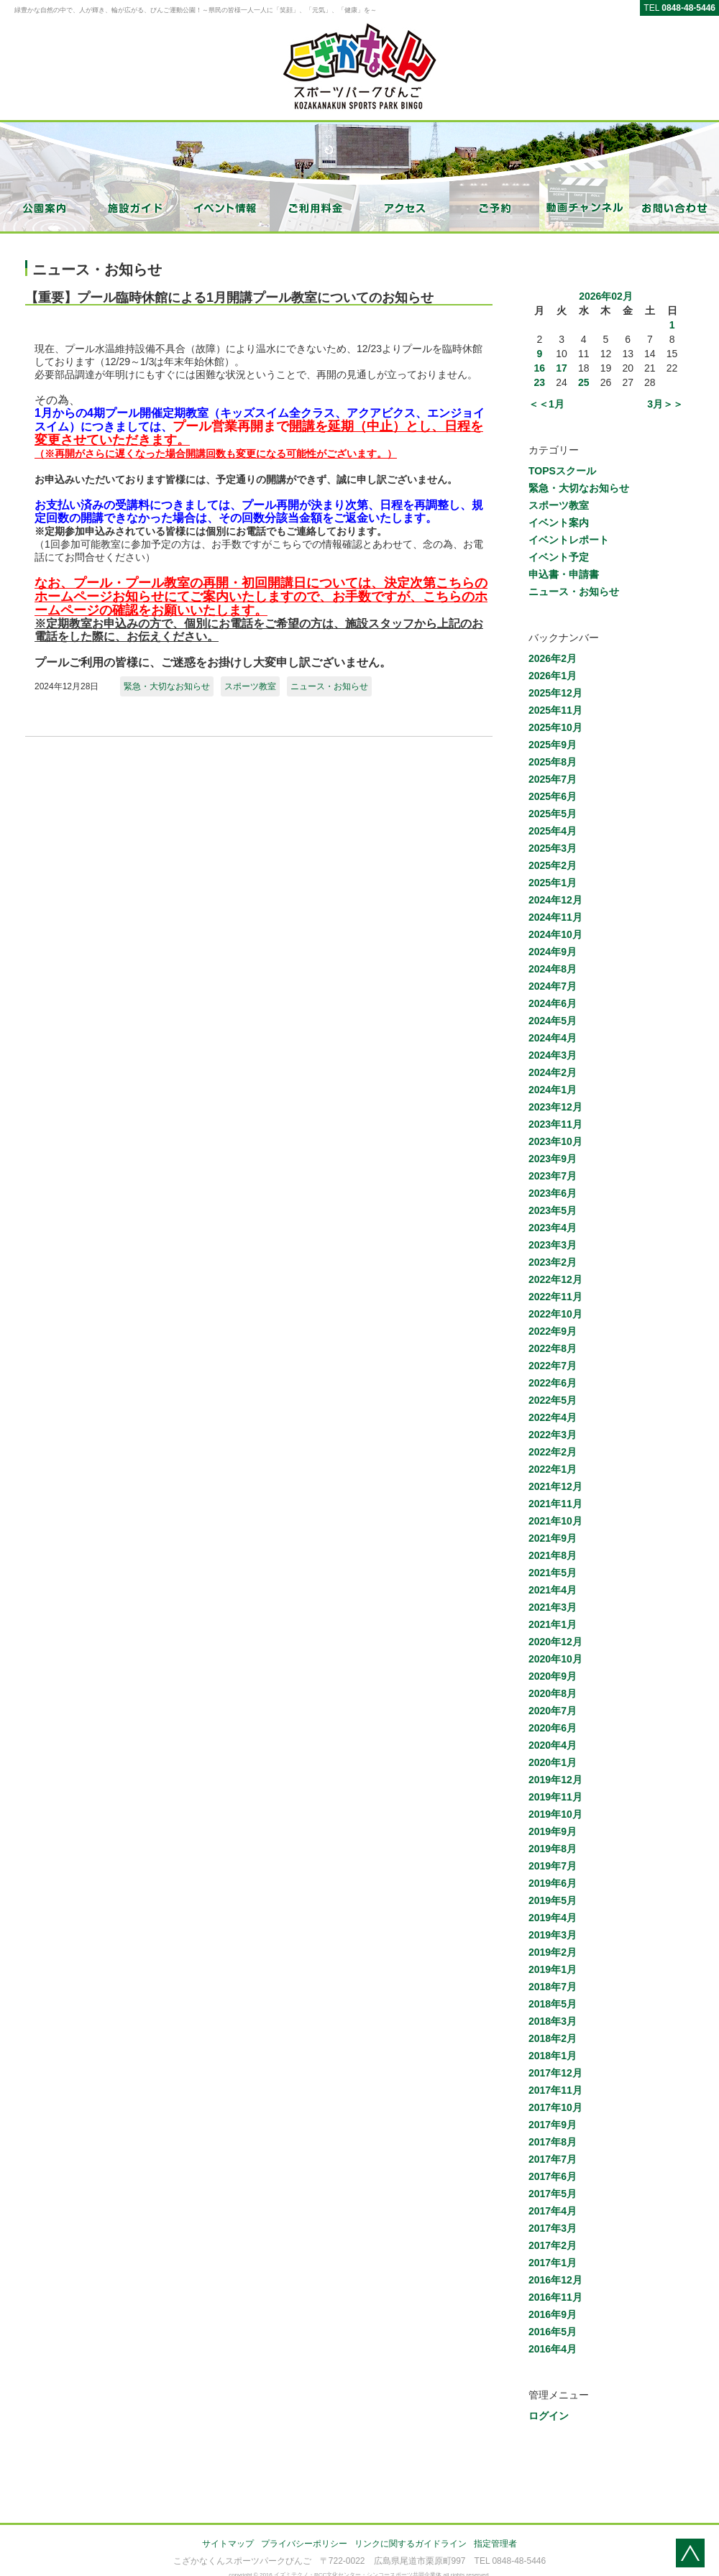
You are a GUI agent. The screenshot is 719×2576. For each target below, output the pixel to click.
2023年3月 (552, 1245)
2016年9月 (552, 2314)
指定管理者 (495, 2544)
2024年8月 (552, 969)
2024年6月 (552, 1003)
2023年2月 (552, 1262)
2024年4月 (552, 1038)
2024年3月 (552, 1055)
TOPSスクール (562, 471)
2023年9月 (552, 1158)
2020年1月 (552, 1762)
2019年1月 (552, 1969)
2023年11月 (555, 1124)
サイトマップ (228, 2544)
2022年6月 (552, 1383)
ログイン (548, 2415)
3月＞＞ (665, 404)
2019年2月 (552, 1952)
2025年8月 (552, 762)
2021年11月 (555, 1503)
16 (540, 368)
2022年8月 (552, 1348)
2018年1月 (552, 2055)
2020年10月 (555, 1659)
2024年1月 (552, 1089)
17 (561, 368)
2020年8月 (552, 1693)
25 (584, 382)
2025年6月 (552, 796)
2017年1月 (552, 2262)
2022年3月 (552, 1434)
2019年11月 (555, 1797)
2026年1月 (552, 675)
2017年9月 (552, 2124)
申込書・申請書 (563, 574)
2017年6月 (552, 2176)
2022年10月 (555, 1314)
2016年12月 (555, 2280)
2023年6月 (552, 1193)
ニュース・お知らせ (329, 686)
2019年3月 (552, 1935)
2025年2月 (552, 865)
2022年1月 (552, 1469)
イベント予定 (558, 557)
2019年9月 (552, 1831)
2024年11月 (555, 917)
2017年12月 (555, 2073)
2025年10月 (555, 727)
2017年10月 (555, 2107)
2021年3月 (552, 1607)
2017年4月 (552, 2211)
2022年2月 (552, 1452)
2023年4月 (552, 1227)
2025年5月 (552, 813)
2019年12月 (555, 1779)
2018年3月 (552, 2021)
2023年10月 (555, 1141)
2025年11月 (555, 710)
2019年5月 (552, 1900)
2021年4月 (552, 1590)
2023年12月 (555, 1107)
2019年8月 (552, 1848)
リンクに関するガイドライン (410, 2544)
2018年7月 (552, 1986)
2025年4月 (552, 831)
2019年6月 (552, 1883)
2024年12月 (555, 900)
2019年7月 (552, 1866)
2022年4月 (552, 1417)
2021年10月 (555, 1521)
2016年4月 (552, 2349)
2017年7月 (552, 2159)
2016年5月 (552, 2331)
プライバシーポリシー (304, 2544)
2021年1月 (552, 1624)
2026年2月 (552, 658)
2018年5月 (552, 2004)
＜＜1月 (546, 404)
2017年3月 (552, 2228)
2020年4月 (552, 1745)
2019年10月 (555, 1814)
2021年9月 (552, 1538)
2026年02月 (606, 296)
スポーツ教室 (250, 686)
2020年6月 (552, 1728)
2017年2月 (552, 2245)
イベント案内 (558, 522)
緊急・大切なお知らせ (167, 686)
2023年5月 (552, 1210)
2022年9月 (552, 1331)
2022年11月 (555, 1296)
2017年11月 (555, 2090)
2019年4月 (552, 1917)
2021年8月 (552, 1555)
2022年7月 (552, 1365)
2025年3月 (552, 848)
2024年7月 (552, 986)
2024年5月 (552, 1020)
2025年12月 (555, 693)
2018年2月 (552, 2038)
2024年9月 (552, 951)
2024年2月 (552, 1072)
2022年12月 (555, 1279)
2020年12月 (555, 1641)
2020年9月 (552, 1676)
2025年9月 (552, 744)
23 (540, 382)
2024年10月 (555, 934)
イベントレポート (568, 540)
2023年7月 (552, 1176)
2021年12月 (555, 1486)
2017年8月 (552, 2142)
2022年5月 (552, 1400)
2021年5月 (552, 1572)
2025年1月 (552, 882)
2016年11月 (555, 2297)
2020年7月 (552, 1710)
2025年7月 (552, 779)
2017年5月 (552, 2193)
